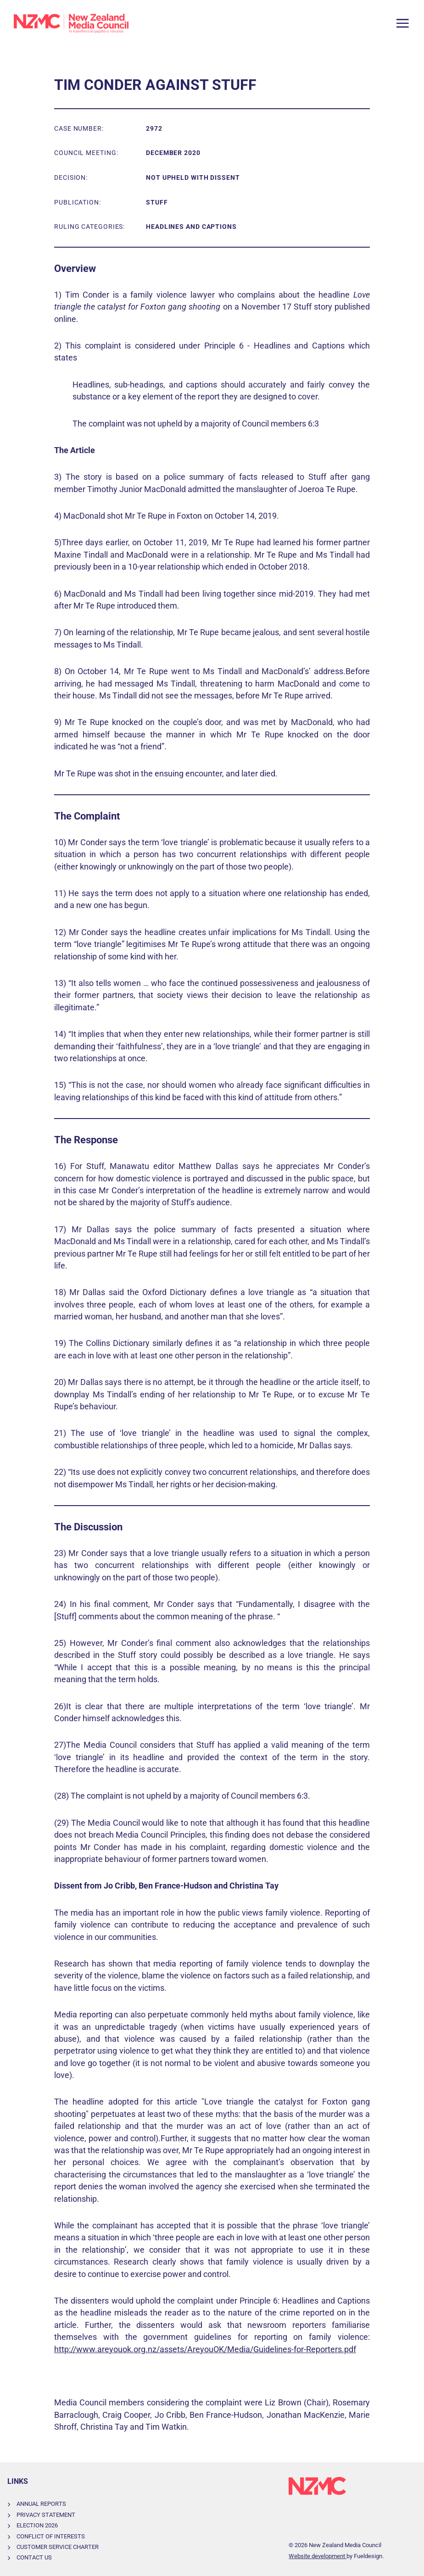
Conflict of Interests (51, 2536)
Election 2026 (37, 2525)
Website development (317, 2556)
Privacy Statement (46, 2514)
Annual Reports (41, 2503)
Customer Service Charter (58, 2546)
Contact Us (34, 2557)
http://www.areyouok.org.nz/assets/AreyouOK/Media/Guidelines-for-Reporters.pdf (205, 2349)
